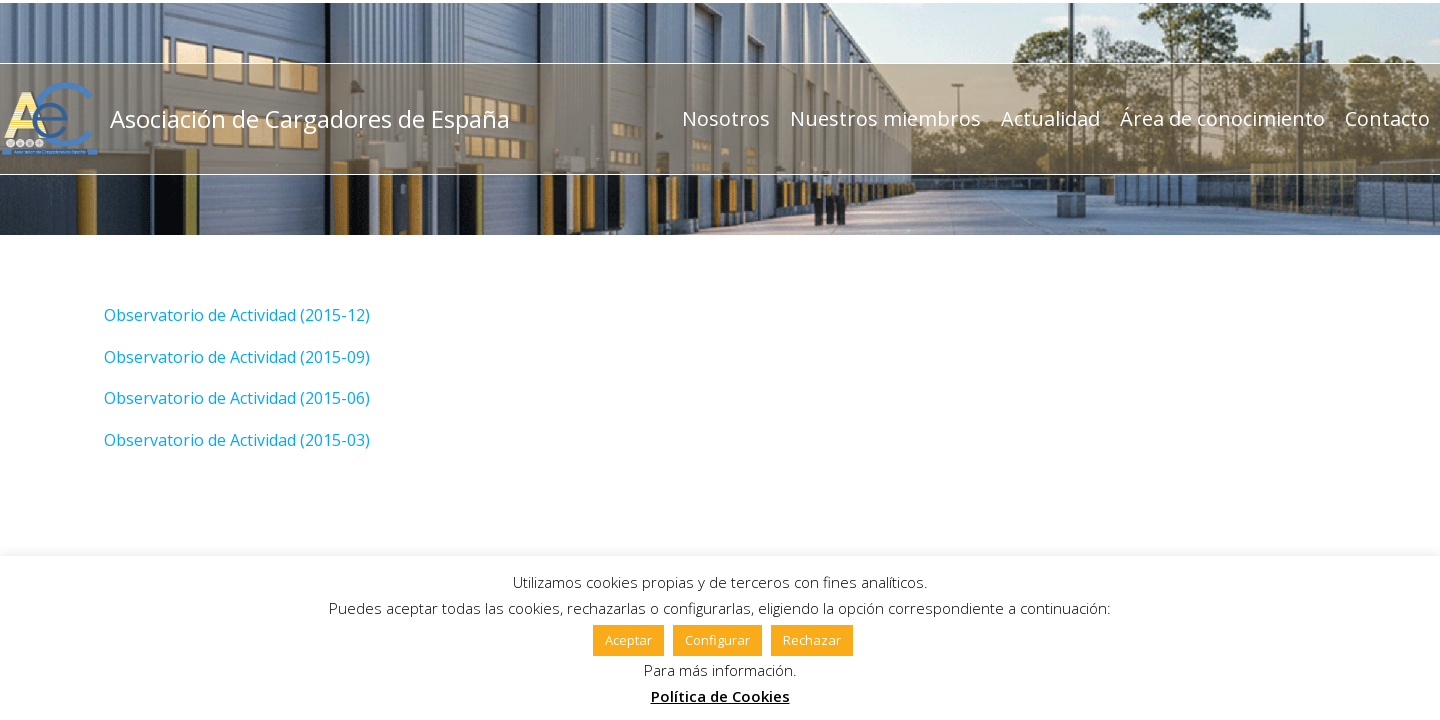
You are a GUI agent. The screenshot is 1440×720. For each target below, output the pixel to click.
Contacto (1387, 118)
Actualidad (1050, 118)
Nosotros (726, 118)
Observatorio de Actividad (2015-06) (237, 398)
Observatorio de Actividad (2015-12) (237, 315)
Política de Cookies (720, 696)
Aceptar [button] (628, 640)
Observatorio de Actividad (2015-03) (237, 440)
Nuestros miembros (885, 118)
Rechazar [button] (812, 640)
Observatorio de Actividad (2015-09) (237, 357)
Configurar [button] (717, 640)
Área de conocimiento (1222, 118)
